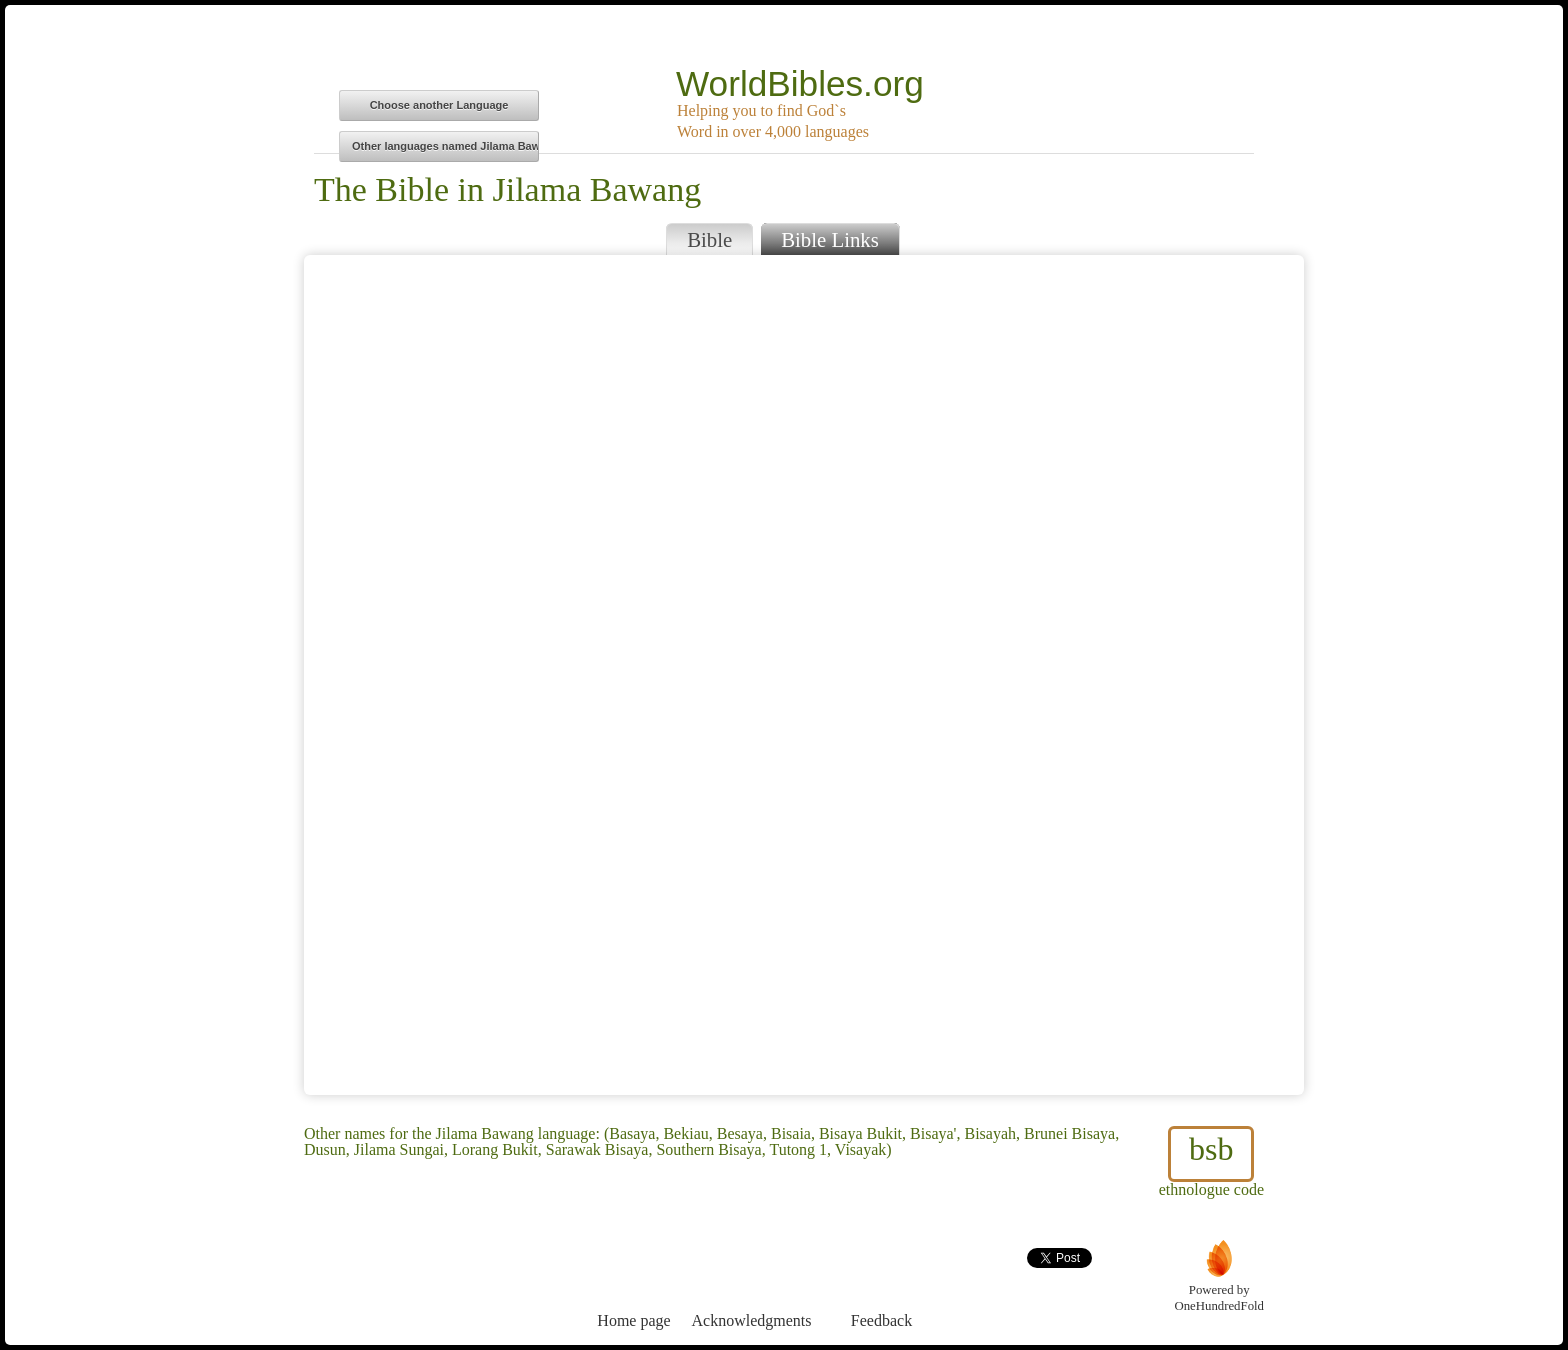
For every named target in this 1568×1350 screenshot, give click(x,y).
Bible (709, 239)
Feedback (881, 1283)
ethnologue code (1211, 1162)
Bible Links (830, 239)
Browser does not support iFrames (804, 675)
